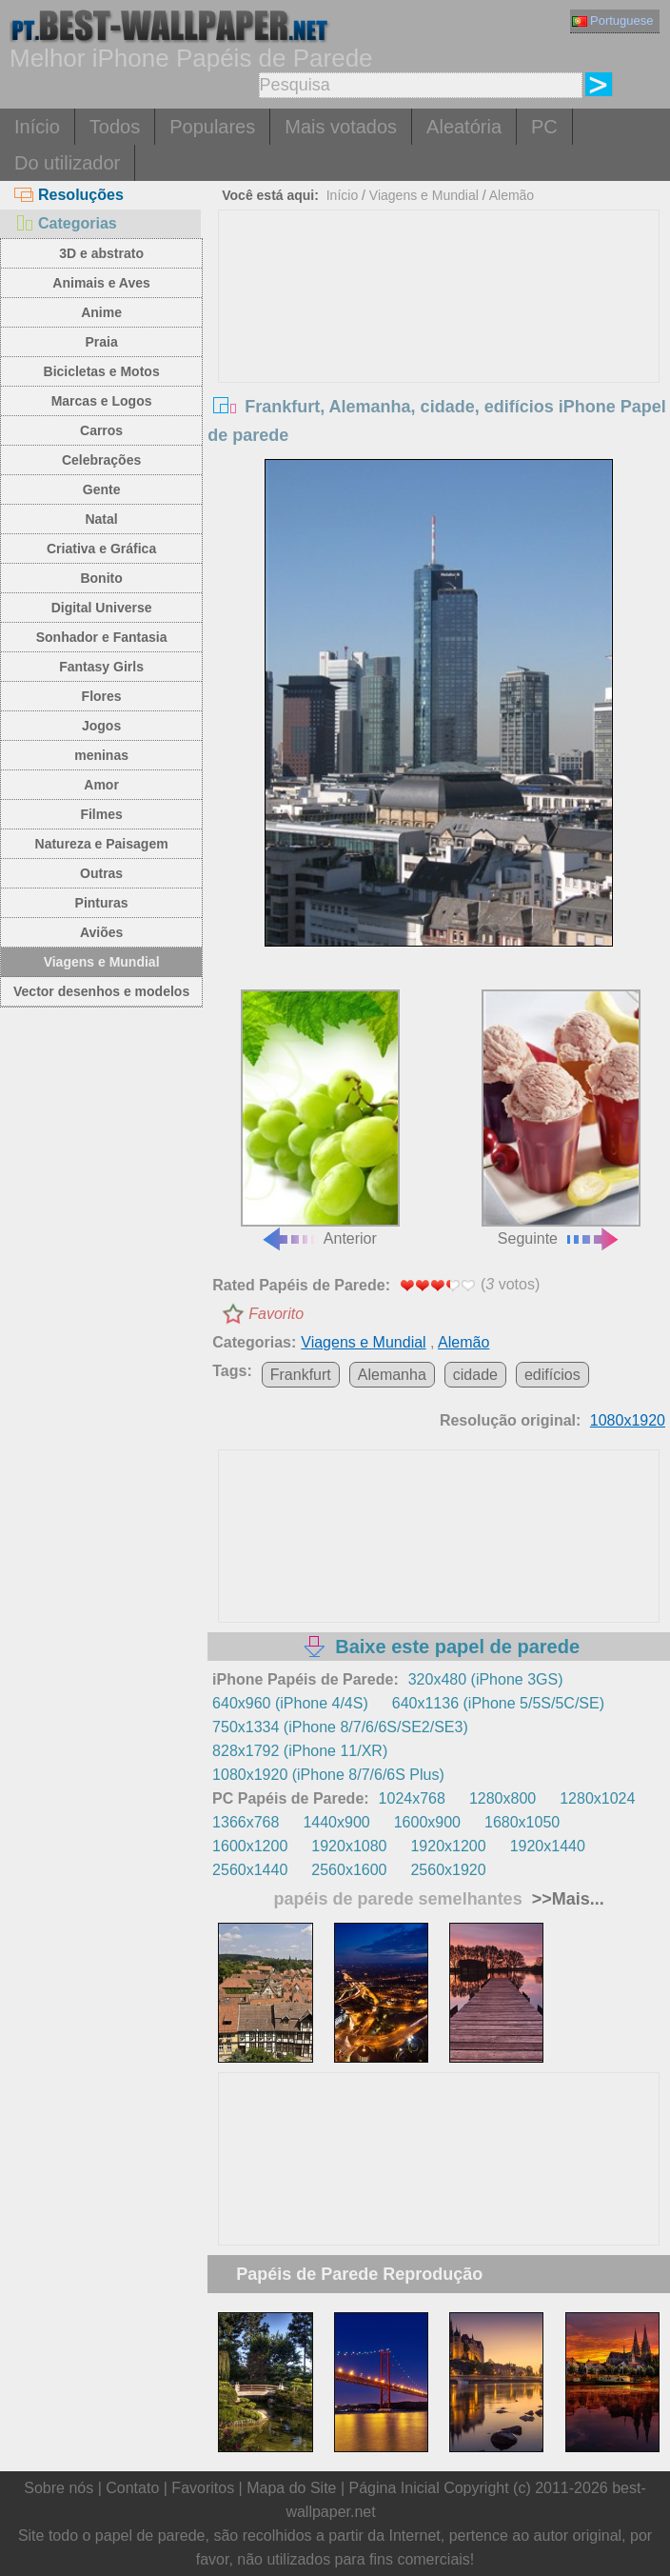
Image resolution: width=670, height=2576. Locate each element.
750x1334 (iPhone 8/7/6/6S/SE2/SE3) (340, 1727)
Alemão (511, 195)
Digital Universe (101, 607)
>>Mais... (565, 1898)
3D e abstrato (101, 253)
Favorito (276, 1314)
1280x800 (502, 1798)
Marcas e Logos (101, 401)
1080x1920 (627, 1420)
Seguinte (561, 1118)
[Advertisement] (439, 353)
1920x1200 (447, 1846)
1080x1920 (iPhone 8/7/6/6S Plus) (328, 1775)
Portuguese (613, 20)
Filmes (101, 814)
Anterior (320, 1118)
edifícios (552, 1375)
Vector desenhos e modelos (101, 991)
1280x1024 (597, 1798)
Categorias (65, 223)
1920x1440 (547, 1846)
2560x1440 (249, 1870)
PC (544, 126)
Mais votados (341, 126)
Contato (132, 2488)
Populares (212, 126)
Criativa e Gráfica (101, 548)
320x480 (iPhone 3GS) (485, 1679)
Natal (101, 519)
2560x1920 (447, 1870)
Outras (101, 873)
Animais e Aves (100, 282)
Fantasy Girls (101, 666)
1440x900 (336, 1822)
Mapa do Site (291, 2488)
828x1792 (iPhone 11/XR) (299, 1751)
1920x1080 (348, 1846)
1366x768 (245, 1822)
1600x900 (427, 1822)
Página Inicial (394, 2488)
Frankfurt (300, 1375)
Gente (102, 489)
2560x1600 (348, 1870)
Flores (102, 696)
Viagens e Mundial (102, 961)
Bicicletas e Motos (102, 371)
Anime (101, 312)
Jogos (101, 725)
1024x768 (412, 1798)
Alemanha (392, 1375)
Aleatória (464, 126)
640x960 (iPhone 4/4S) (290, 1703)
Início (37, 126)
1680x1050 (522, 1822)
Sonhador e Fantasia (102, 637)
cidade (475, 1375)
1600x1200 (249, 1846)
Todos (114, 126)
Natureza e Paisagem (101, 843)
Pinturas (101, 902)
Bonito (101, 578)
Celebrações (101, 460)
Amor (101, 784)
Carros (101, 430)
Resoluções (69, 195)
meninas (101, 755)
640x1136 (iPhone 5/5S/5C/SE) (498, 1703)
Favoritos (202, 2488)
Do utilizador (67, 162)
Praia (101, 341)
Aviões (101, 932)
